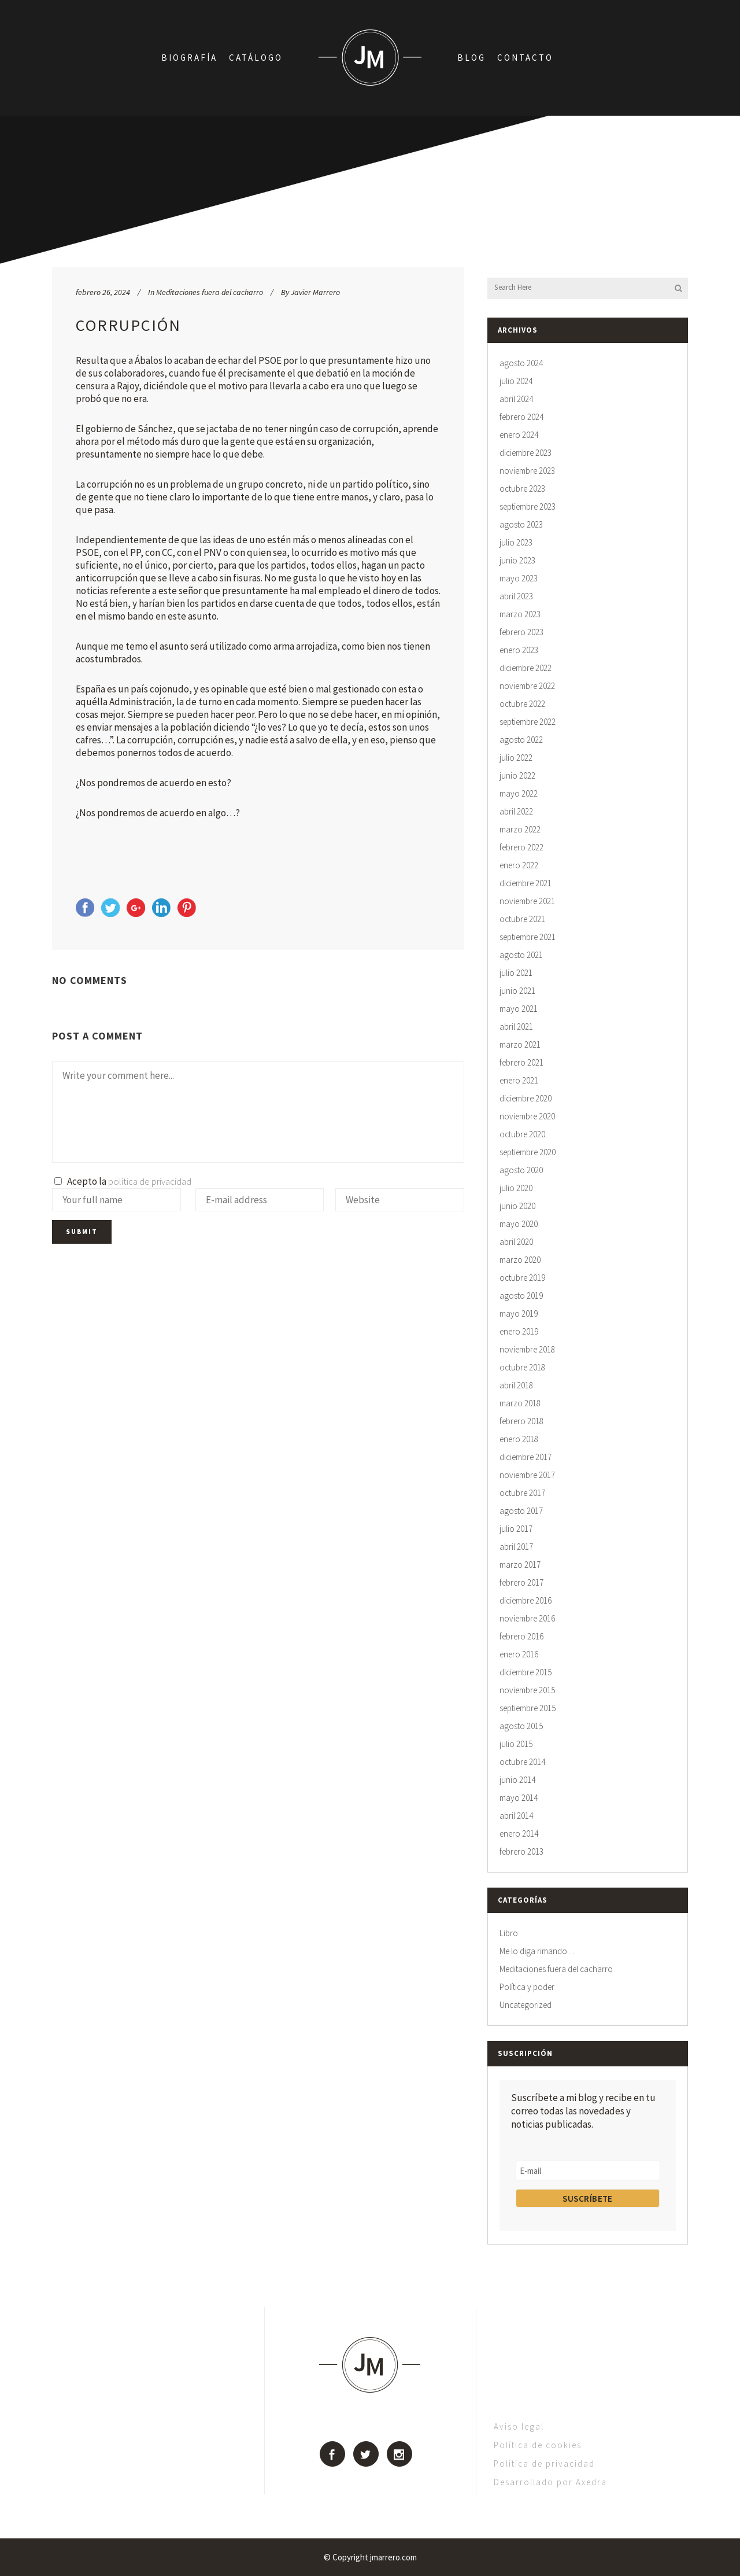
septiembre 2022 (528, 721)
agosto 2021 (521, 954)
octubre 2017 (522, 1492)
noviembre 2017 (527, 1474)
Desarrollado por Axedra (550, 2482)
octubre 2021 (522, 918)
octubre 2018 (522, 1367)
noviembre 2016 (527, 1618)
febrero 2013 (521, 1851)
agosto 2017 (521, 1510)
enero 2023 (519, 649)
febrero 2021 (521, 1062)
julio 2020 (516, 1187)
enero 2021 (519, 1080)
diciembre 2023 (526, 452)
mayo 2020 (519, 1223)
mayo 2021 (519, 1008)
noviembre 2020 (527, 1116)
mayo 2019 (519, 1313)
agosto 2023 (521, 524)
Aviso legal (519, 2426)
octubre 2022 (522, 703)
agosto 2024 (521, 363)
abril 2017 (516, 1546)
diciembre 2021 (526, 883)
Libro (509, 1933)
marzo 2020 (520, 1259)
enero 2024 (519, 434)
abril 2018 (516, 1385)
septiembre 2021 (528, 936)
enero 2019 (519, 1331)
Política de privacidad (544, 2463)
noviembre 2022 (527, 685)
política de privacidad (149, 1181)
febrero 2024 (521, 416)
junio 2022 (517, 775)
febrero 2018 (521, 1421)
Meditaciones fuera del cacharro (209, 292)
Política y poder (527, 1986)
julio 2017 (516, 1528)
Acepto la (122, 1181)
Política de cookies (538, 2444)
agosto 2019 (521, 1295)
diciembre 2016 (526, 1600)
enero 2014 (519, 1833)
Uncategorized (526, 2004)
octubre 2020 (522, 1134)
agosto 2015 (521, 1725)
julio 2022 (516, 757)
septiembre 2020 (528, 1152)
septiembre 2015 (528, 1707)
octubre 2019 (522, 1277)
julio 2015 (516, 1743)
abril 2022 (516, 811)
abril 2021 (516, 1026)
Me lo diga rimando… (537, 1950)
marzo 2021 (520, 1044)
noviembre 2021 (527, 900)
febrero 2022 (521, 847)
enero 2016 (519, 1654)
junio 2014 (517, 1779)
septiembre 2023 (528, 506)
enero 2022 (519, 865)
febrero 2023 (521, 632)
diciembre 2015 (526, 1672)
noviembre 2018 (527, 1349)
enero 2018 (519, 1438)
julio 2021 (516, 972)
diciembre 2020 (526, 1098)
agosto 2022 (521, 739)
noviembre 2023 (527, 470)
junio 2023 (517, 560)
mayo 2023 (519, 578)
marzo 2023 (520, 614)
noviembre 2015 (527, 1690)
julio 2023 (516, 542)
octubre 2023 (522, 488)
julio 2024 (516, 380)
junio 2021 (517, 990)
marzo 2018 (520, 1403)
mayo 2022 (519, 793)
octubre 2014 (522, 1761)
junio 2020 (517, 1205)
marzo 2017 (520, 1564)
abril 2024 (516, 398)
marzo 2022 (520, 829)
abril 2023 (516, 596)
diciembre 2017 (526, 1456)
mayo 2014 (519, 1797)
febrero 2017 (521, 1582)
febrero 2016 (521, 1636)
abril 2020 (516, 1241)
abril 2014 (516, 1815)
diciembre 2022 (526, 667)
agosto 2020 (521, 1169)
